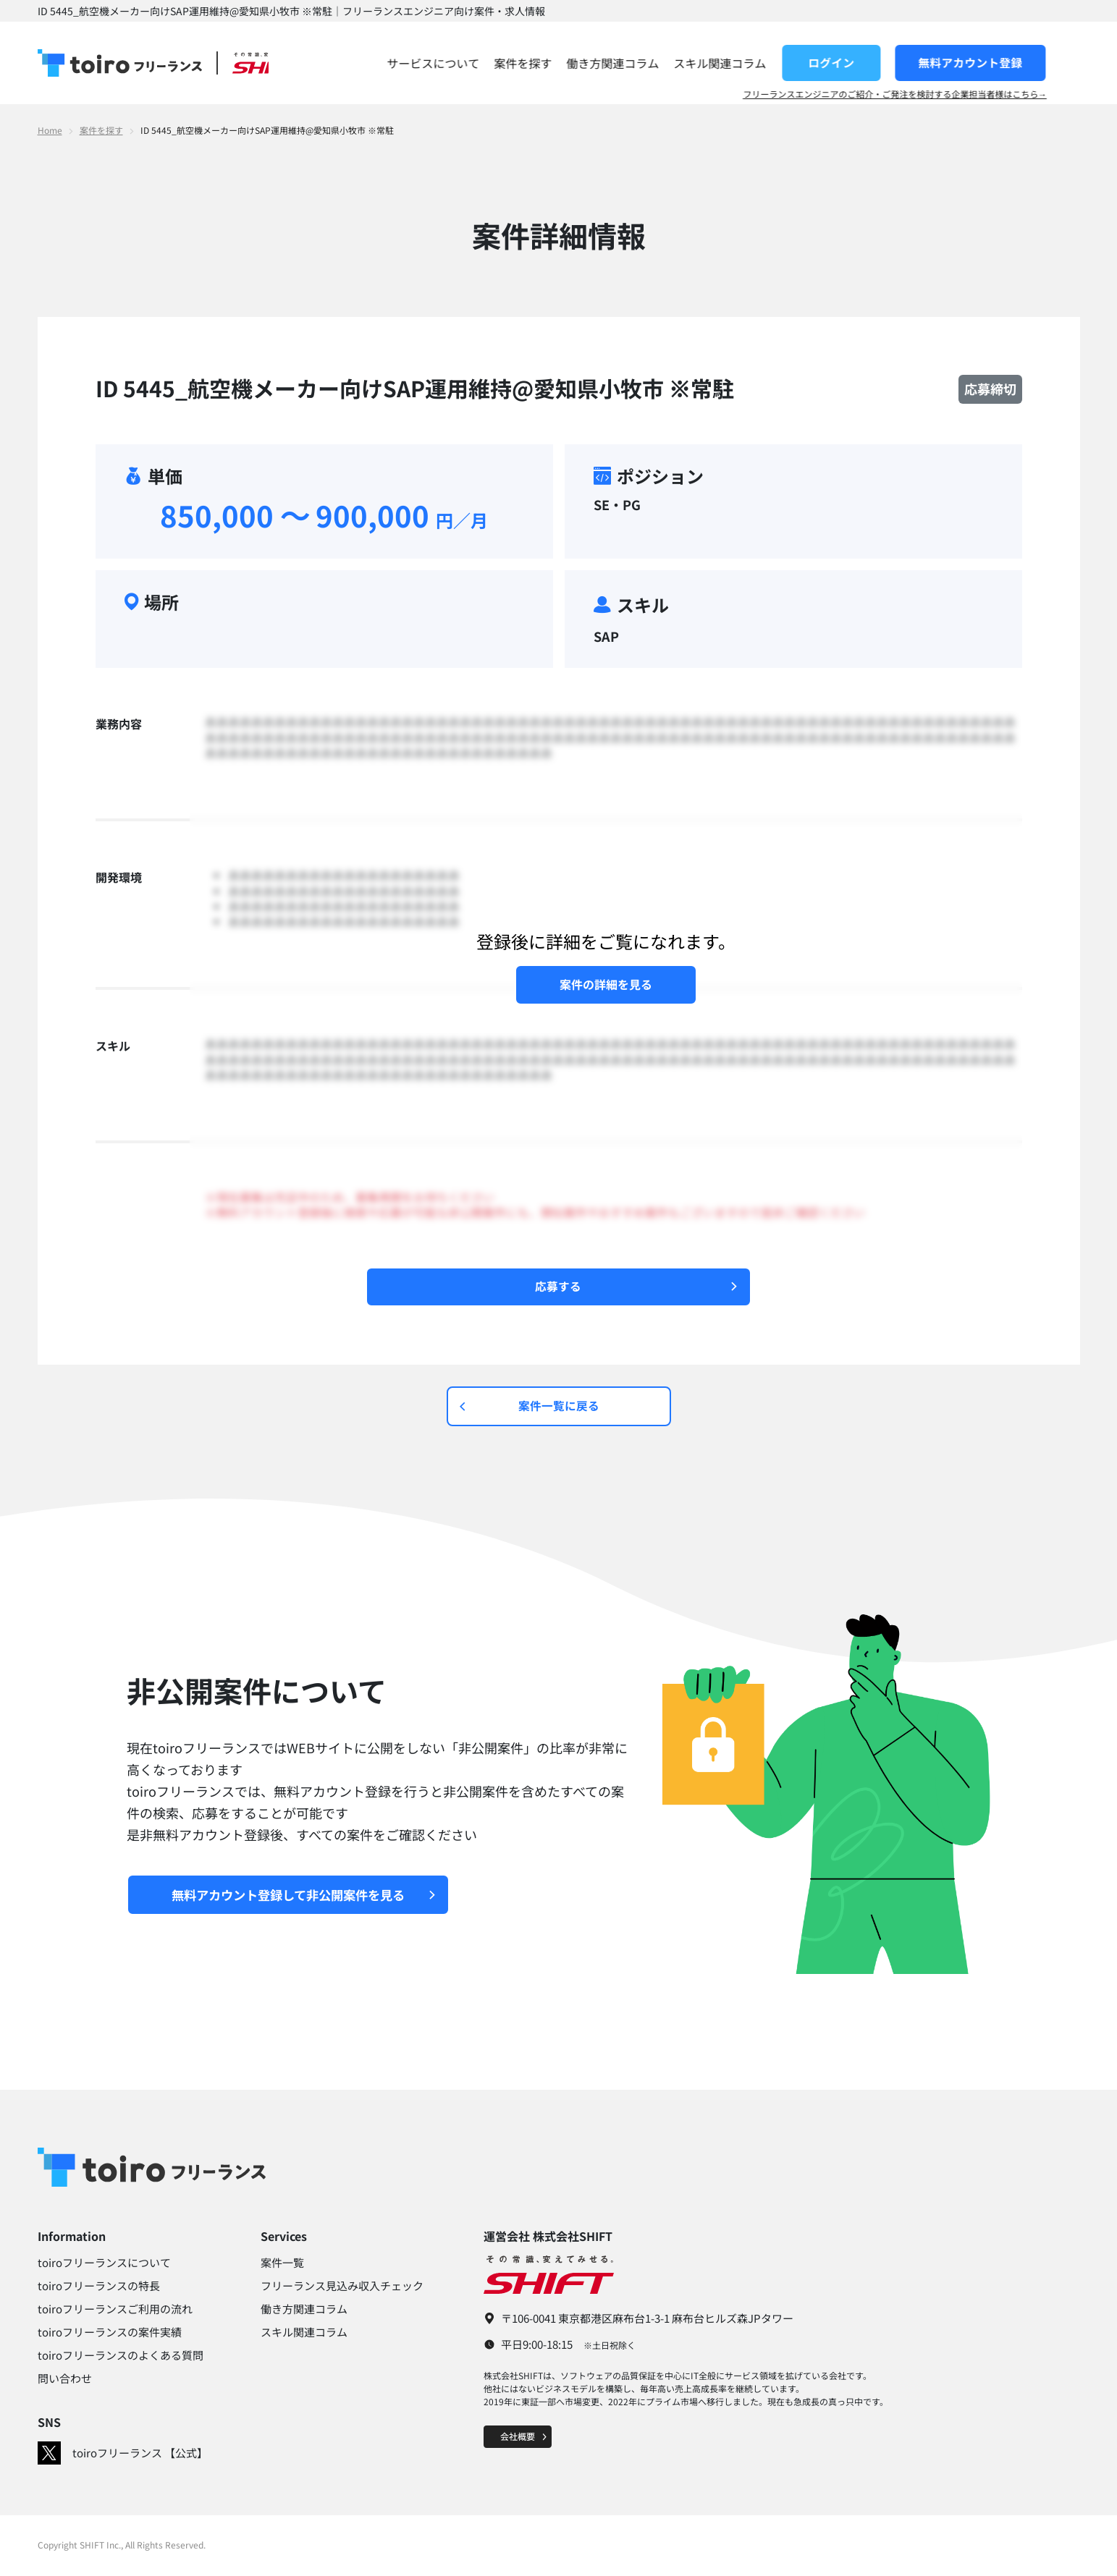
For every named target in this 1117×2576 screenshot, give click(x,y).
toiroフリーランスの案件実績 (110, 2333)
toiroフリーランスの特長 (99, 2287)
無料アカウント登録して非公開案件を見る (311, 1895)
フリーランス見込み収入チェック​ (342, 2287)
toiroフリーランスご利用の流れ (115, 2310)
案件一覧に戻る (529, 1406)
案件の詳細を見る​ (606, 984)
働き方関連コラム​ (304, 2310)
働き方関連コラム (645, 63)
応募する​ (636, 1286)
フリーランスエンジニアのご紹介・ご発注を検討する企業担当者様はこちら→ (928, 94)
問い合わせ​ (65, 2379)
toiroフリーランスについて (104, 2263)
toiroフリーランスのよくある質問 (120, 2356)
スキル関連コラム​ (304, 2333)
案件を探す (556, 63)
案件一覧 (282, 2263)
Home (50, 130)
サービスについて (466, 63)
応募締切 (990, 388)
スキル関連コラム (753, 63)
